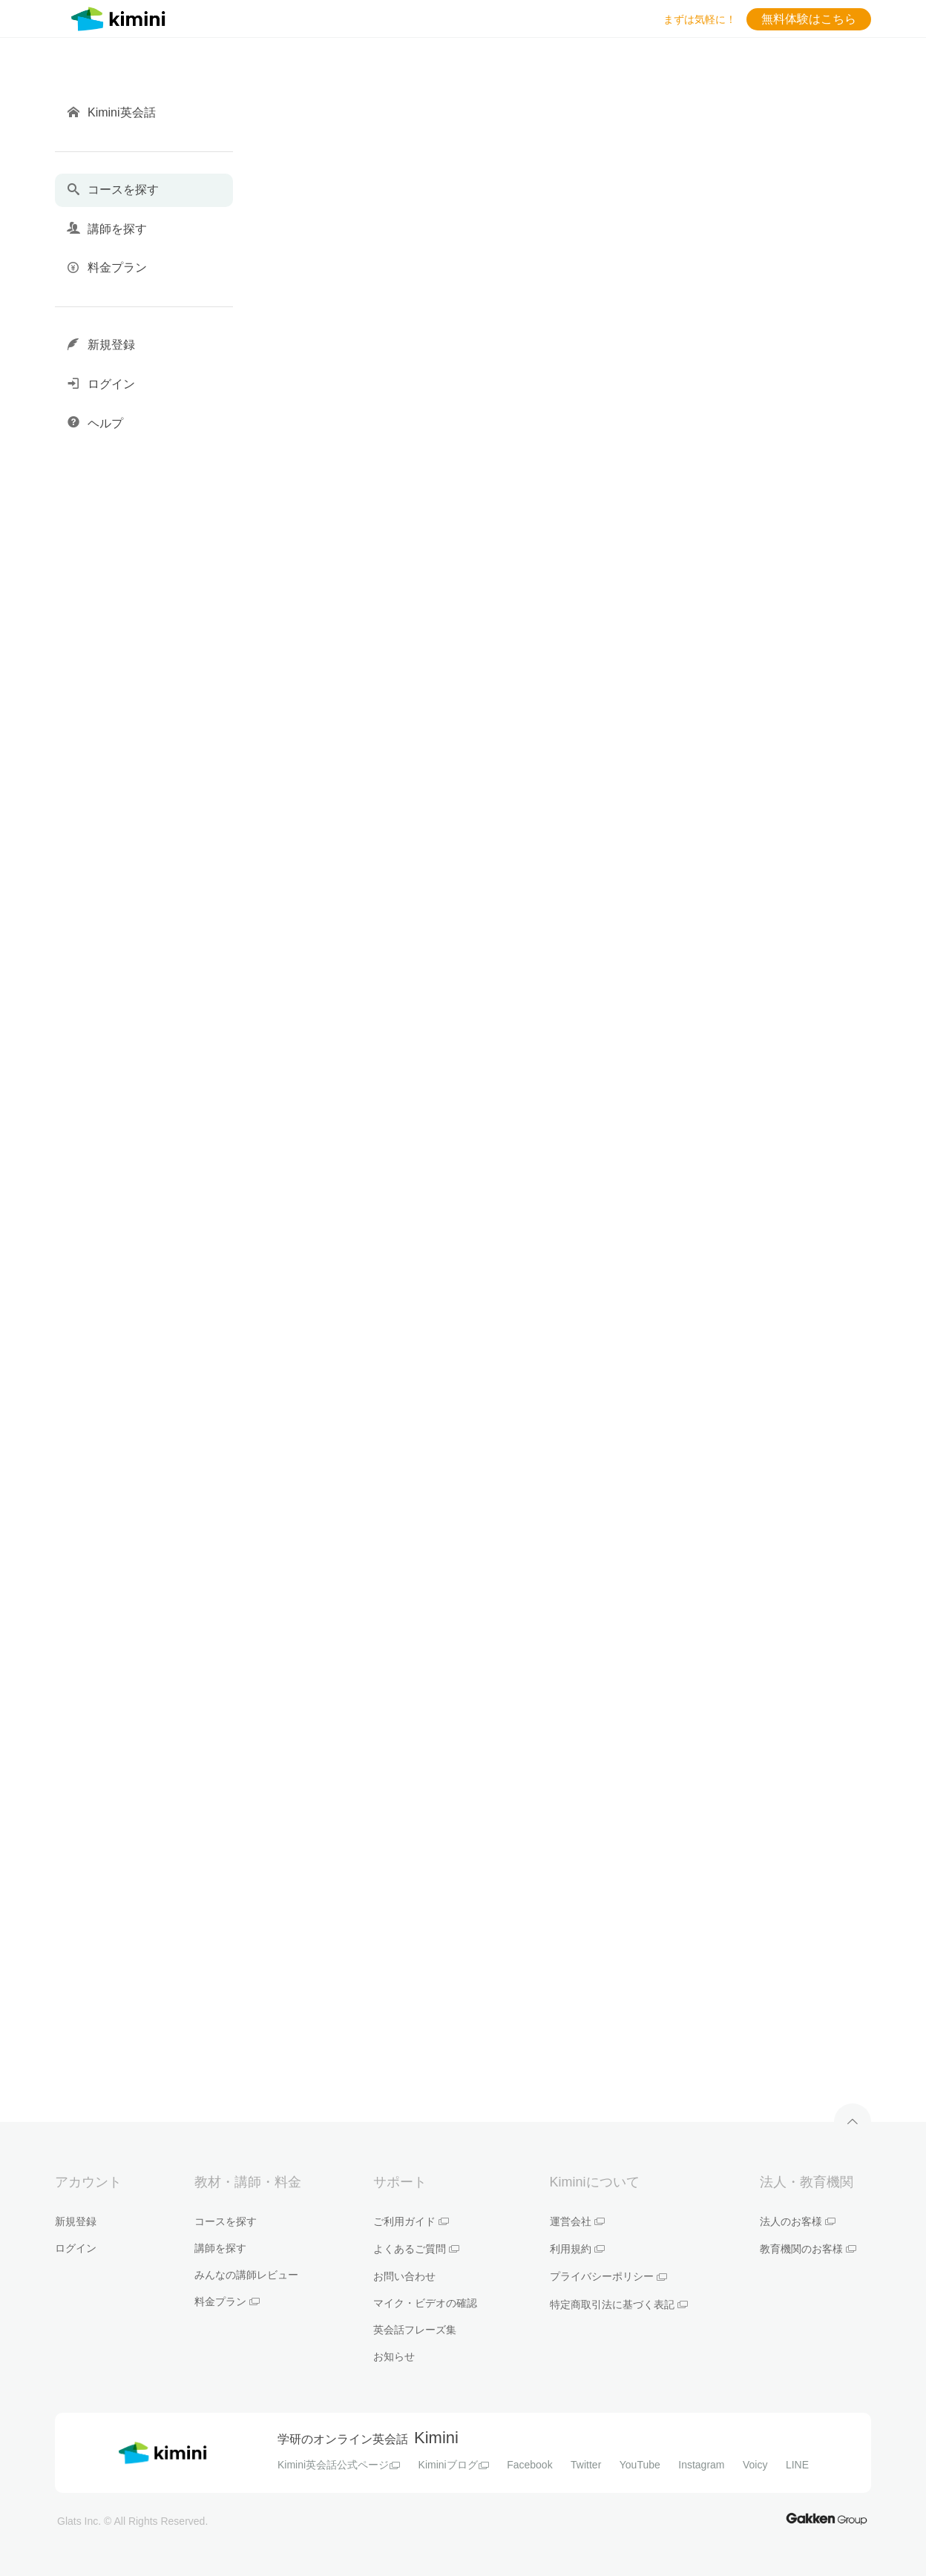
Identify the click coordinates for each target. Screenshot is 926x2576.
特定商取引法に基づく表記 (619, 2304)
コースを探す (225, 2221)
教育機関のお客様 (808, 2249)
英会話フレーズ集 (414, 2330)
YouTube (640, 2465)
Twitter (586, 2465)
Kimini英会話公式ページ (339, 2465)
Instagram (701, 2465)
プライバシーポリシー (608, 2276)
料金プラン (227, 2301)
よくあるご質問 (416, 2249)
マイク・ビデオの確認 (425, 2303)
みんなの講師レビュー (246, 2275)
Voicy (755, 2465)
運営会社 (577, 2221)
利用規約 (577, 2249)
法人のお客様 (797, 2221)
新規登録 (75, 2221)
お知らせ (394, 2356)
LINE (797, 2465)
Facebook (529, 2465)
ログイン (75, 2248)
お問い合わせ (404, 2276)
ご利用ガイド (411, 2221)
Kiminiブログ (453, 2465)
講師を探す (220, 2248)
